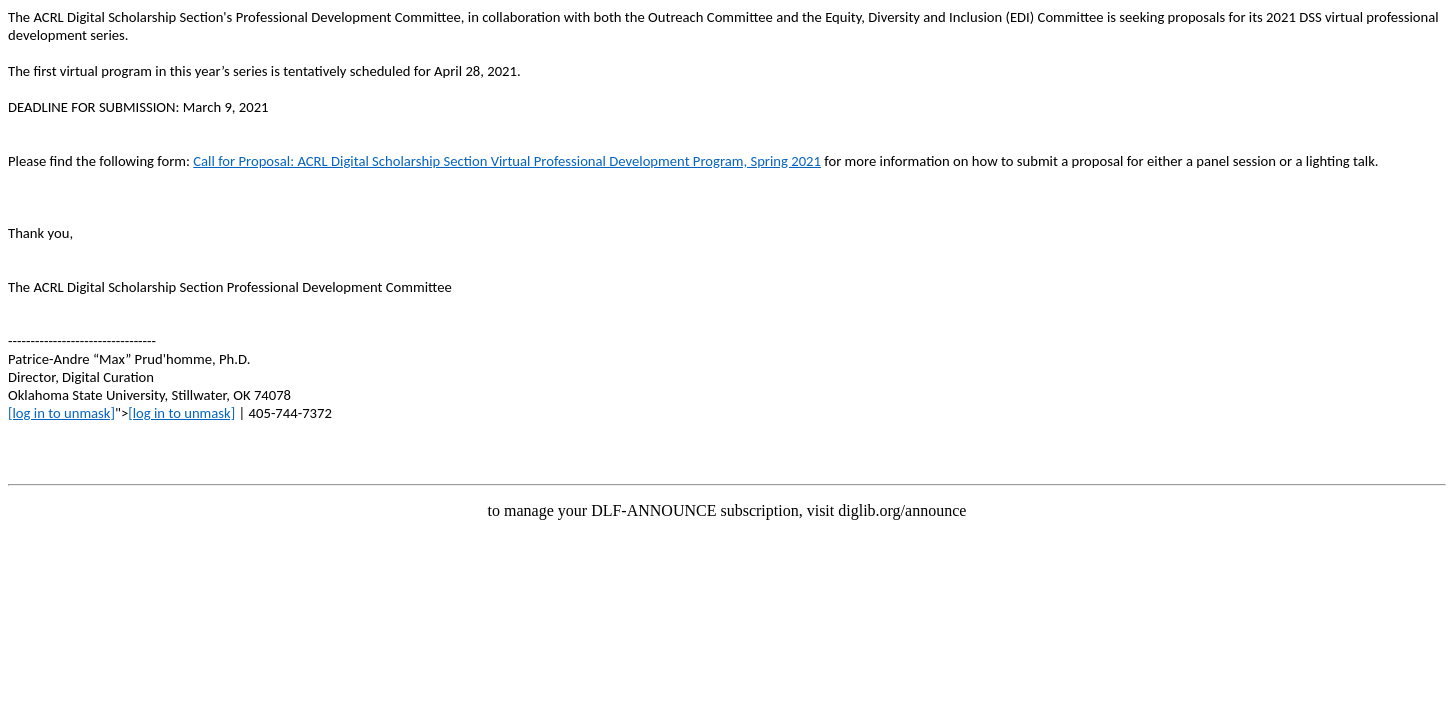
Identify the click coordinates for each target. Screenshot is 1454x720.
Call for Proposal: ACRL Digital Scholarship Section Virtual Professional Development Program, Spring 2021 (507, 161)
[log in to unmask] (61, 413)
